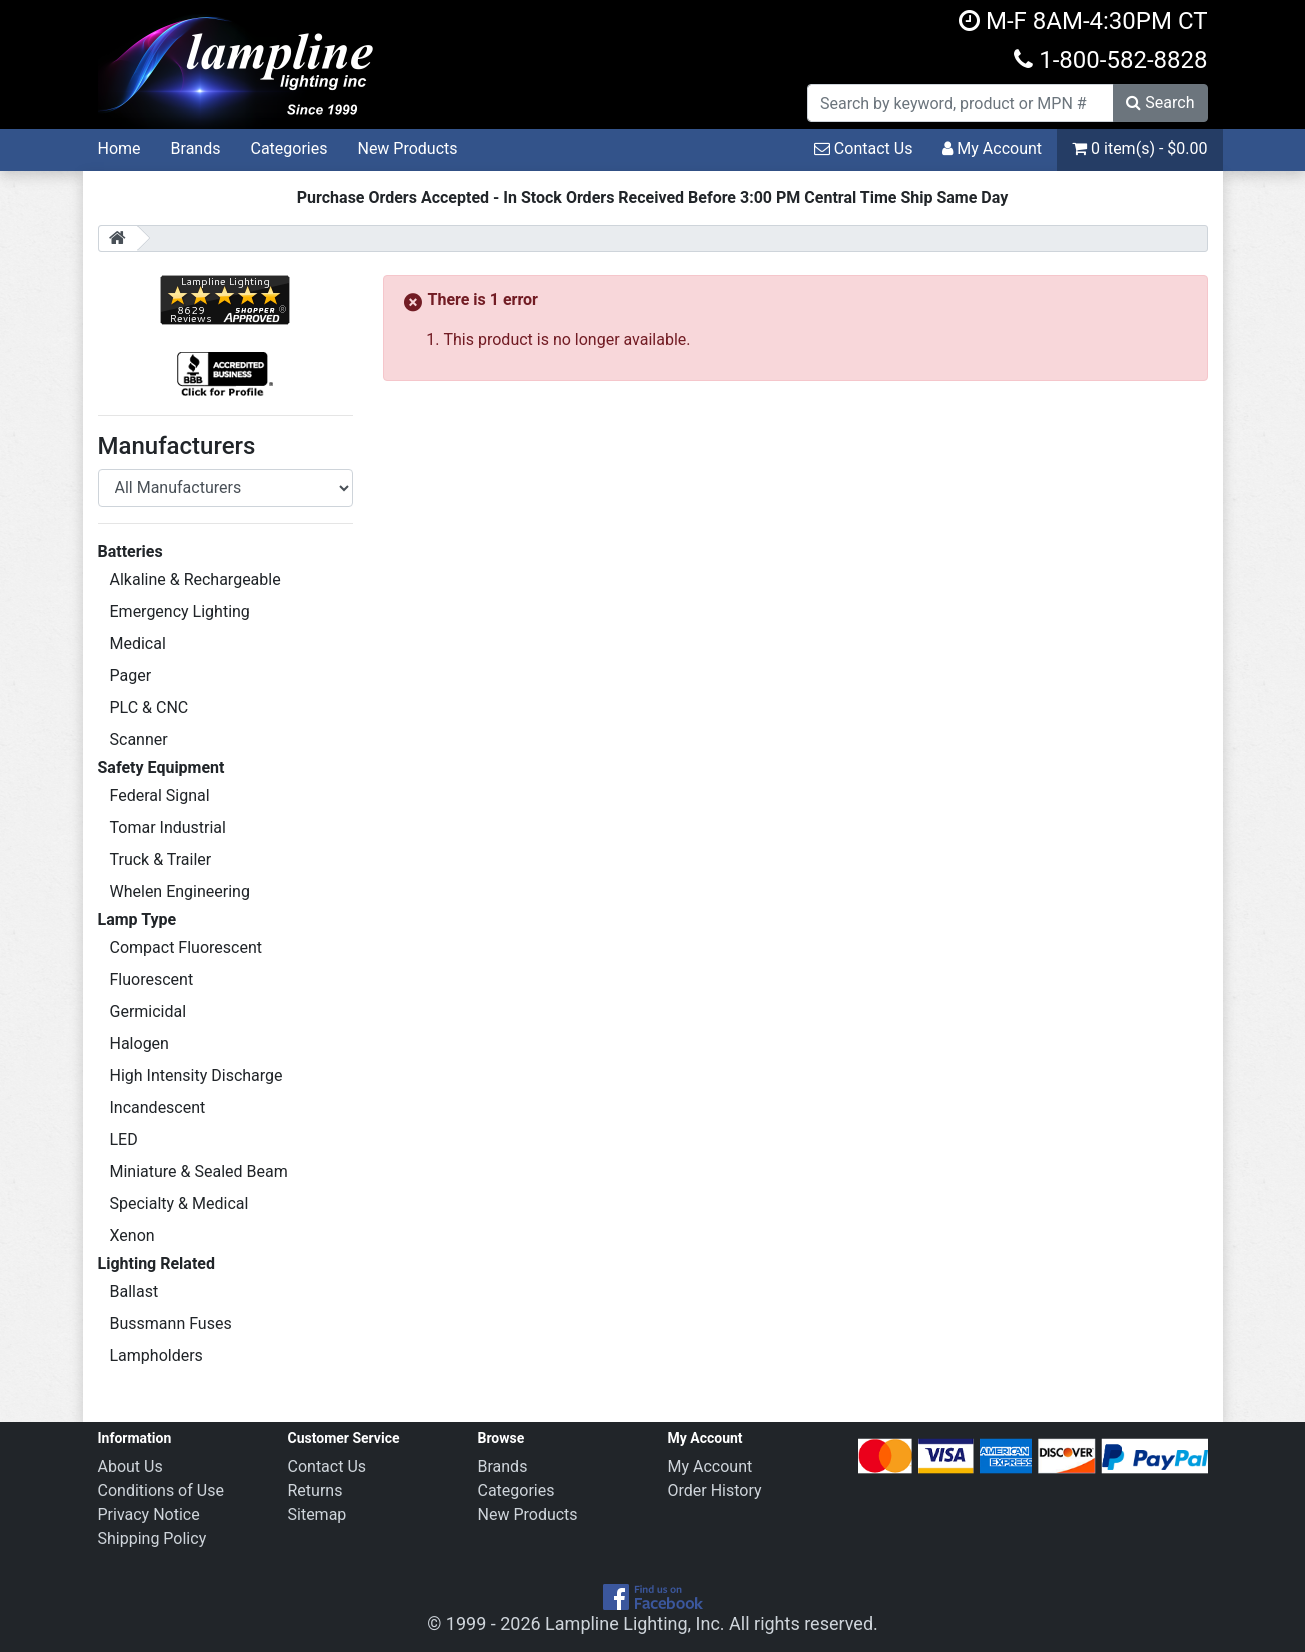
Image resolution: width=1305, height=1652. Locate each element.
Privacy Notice (149, 1514)
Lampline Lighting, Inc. (635, 1623)
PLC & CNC (149, 707)
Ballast (134, 1291)
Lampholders (156, 1355)
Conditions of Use (161, 1490)
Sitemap (317, 1514)
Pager (131, 675)
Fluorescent (152, 979)
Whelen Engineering (180, 891)
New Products (407, 148)
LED (124, 1139)
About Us (130, 1466)
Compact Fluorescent (186, 947)
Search (1160, 102)
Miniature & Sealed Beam (199, 1171)
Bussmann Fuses (171, 1323)
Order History (715, 1490)
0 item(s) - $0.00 (1139, 148)
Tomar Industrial (168, 827)
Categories (288, 148)
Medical (138, 643)
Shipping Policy (152, 1538)
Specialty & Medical (179, 1203)
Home (119, 148)
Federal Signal (160, 795)
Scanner (139, 739)
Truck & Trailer (161, 859)
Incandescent (158, 1107)
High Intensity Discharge (196, 1075)
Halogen (139, 1043)
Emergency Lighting (180, 611)
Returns (315, 1490)
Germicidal (148, 1011)
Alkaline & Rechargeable (195, 579)
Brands (196, 148)
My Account (992, 148)
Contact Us (863, 148)
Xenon (132, 1235)
